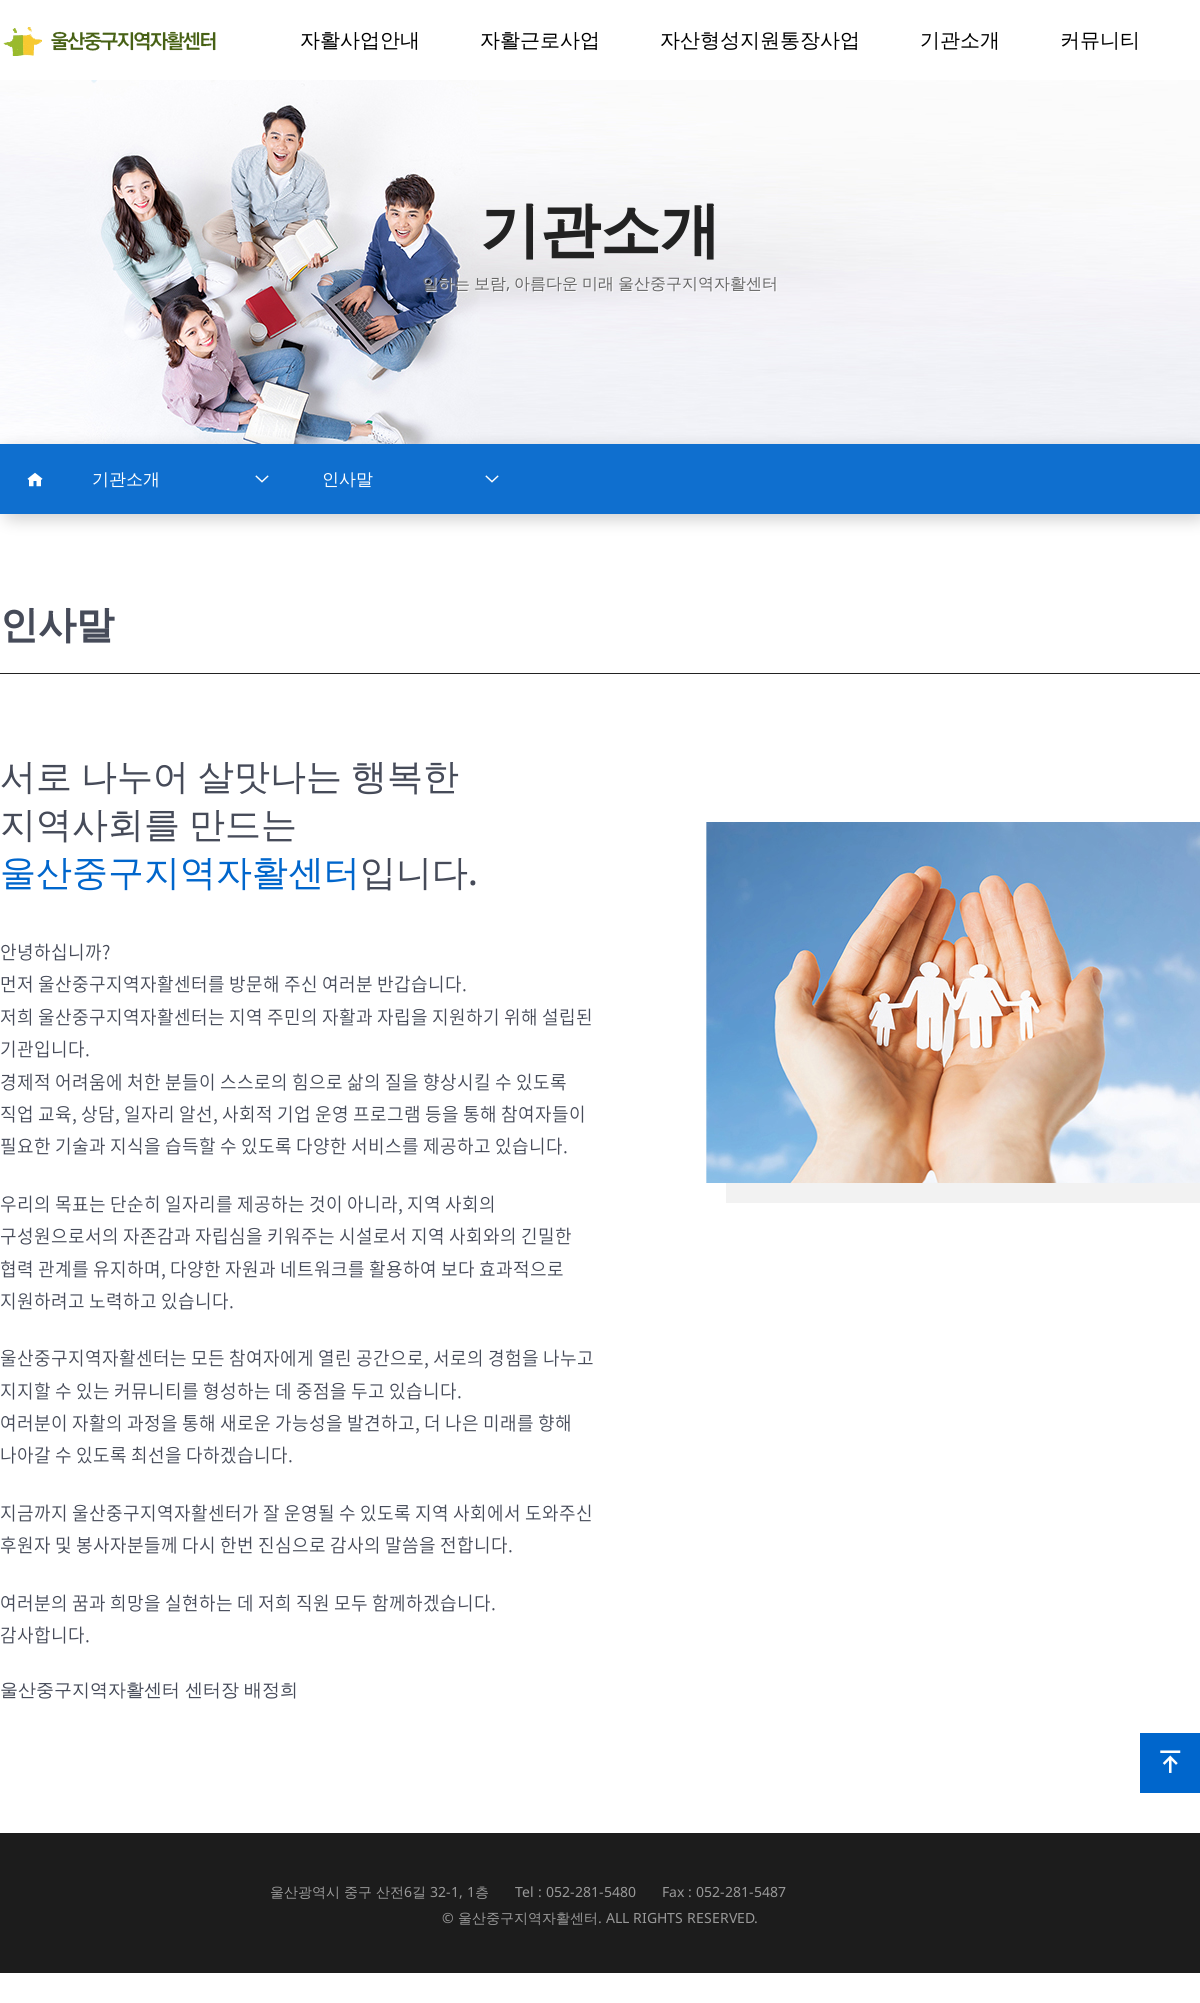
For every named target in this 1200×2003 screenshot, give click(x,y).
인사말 (411, 479)
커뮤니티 (1100, 39)
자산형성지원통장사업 (760, 39)
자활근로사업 (540, 39)
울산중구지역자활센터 (117, 41)
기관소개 (960, 39)
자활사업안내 (360, 39)
